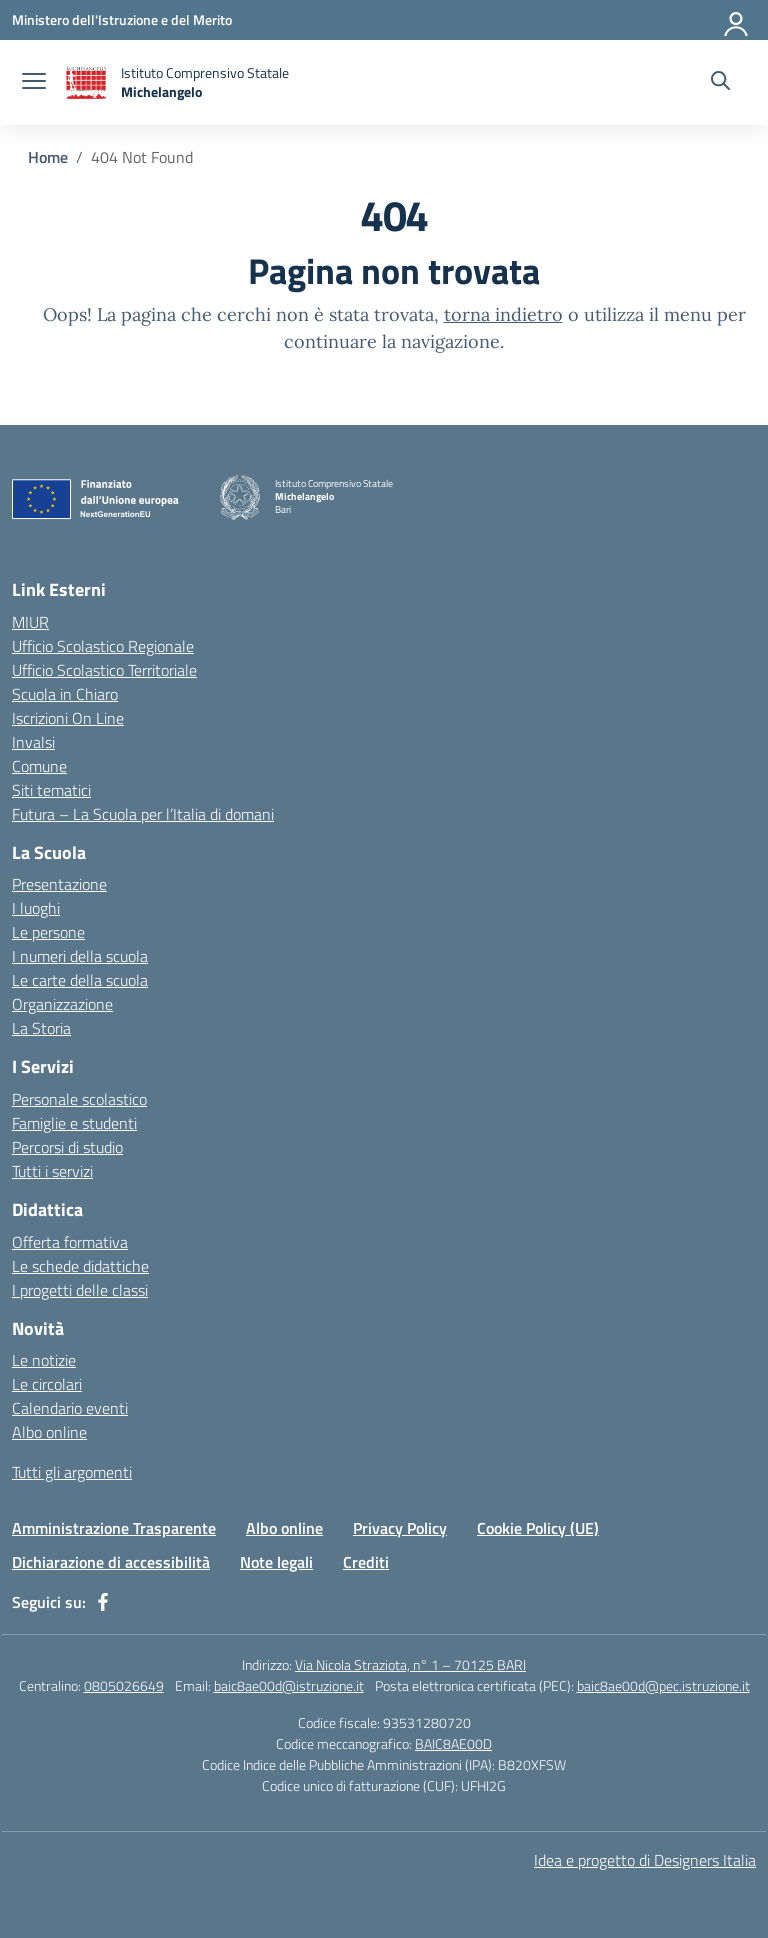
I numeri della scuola (80, 956)
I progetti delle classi (80, 1290)
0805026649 (124, 1685)
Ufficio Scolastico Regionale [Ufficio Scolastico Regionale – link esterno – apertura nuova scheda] (103, 646)
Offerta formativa (70, 1242)
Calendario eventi (70, 1408)
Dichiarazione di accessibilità (111, 1562)
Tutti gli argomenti (72, 1472)
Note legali (276, 1562)
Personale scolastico (79, 1099)
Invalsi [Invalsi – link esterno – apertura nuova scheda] (33, 742)
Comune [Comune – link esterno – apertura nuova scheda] (39, 766)
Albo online (49, 1432)
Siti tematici (51, 790)
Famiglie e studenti (74, 1123)
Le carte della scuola (80, 980)
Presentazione (59, 884)
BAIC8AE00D (453, 1743)
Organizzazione (62, 1004)
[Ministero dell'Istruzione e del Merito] (122, 19)
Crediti (366, 1562)
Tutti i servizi (52, 1171)
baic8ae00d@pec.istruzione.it (663, 1685)
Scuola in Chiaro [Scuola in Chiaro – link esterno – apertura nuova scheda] (65, 694)
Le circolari (47, 1384)
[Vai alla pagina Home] (48, 157)
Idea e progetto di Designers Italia (645, 1860)
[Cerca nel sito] (720, 83)
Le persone (48, 932)
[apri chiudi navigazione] (34, 83)
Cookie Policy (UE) (538, 1528)
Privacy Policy (400, 1528)
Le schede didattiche (80, 1266)
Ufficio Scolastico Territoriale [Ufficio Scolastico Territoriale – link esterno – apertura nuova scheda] (104, 670)
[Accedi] (737, 20)
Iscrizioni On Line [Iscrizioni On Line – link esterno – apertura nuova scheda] (68, 718)
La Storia (41, 1028)
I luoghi (36, 908)
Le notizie (44, 1360)
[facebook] (103, 1602)
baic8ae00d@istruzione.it (289, 1685)
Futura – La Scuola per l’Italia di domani (143, 814)
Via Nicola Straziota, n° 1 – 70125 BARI (410, 1664)
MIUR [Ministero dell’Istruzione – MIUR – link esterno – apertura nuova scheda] (30, 622)
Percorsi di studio (67, 1147)
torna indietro (503, 314)
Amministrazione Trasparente (114, 1528)
